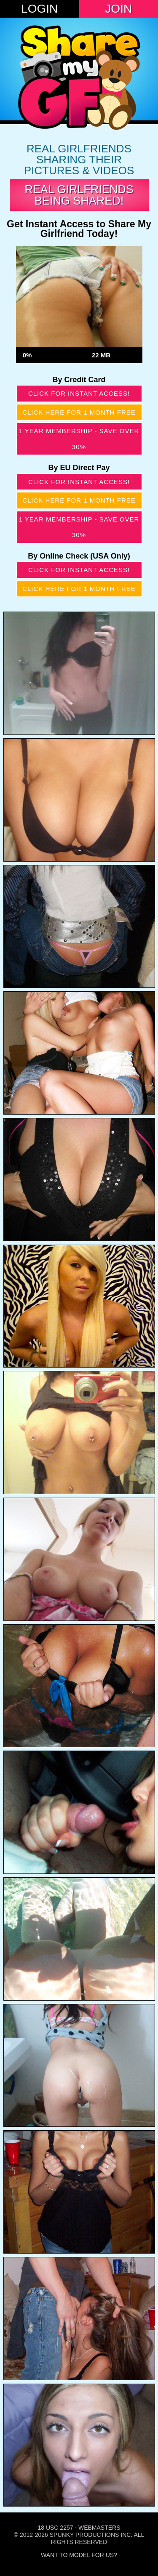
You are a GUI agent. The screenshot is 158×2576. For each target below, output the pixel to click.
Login (39, 8)
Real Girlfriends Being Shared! (79, 195)
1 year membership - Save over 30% (79, 438)
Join (118, 8)
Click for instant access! (79, 393)
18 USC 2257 (55, 2527)
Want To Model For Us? (79, 2555)
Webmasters (99, 2527)
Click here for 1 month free (79, 412)
